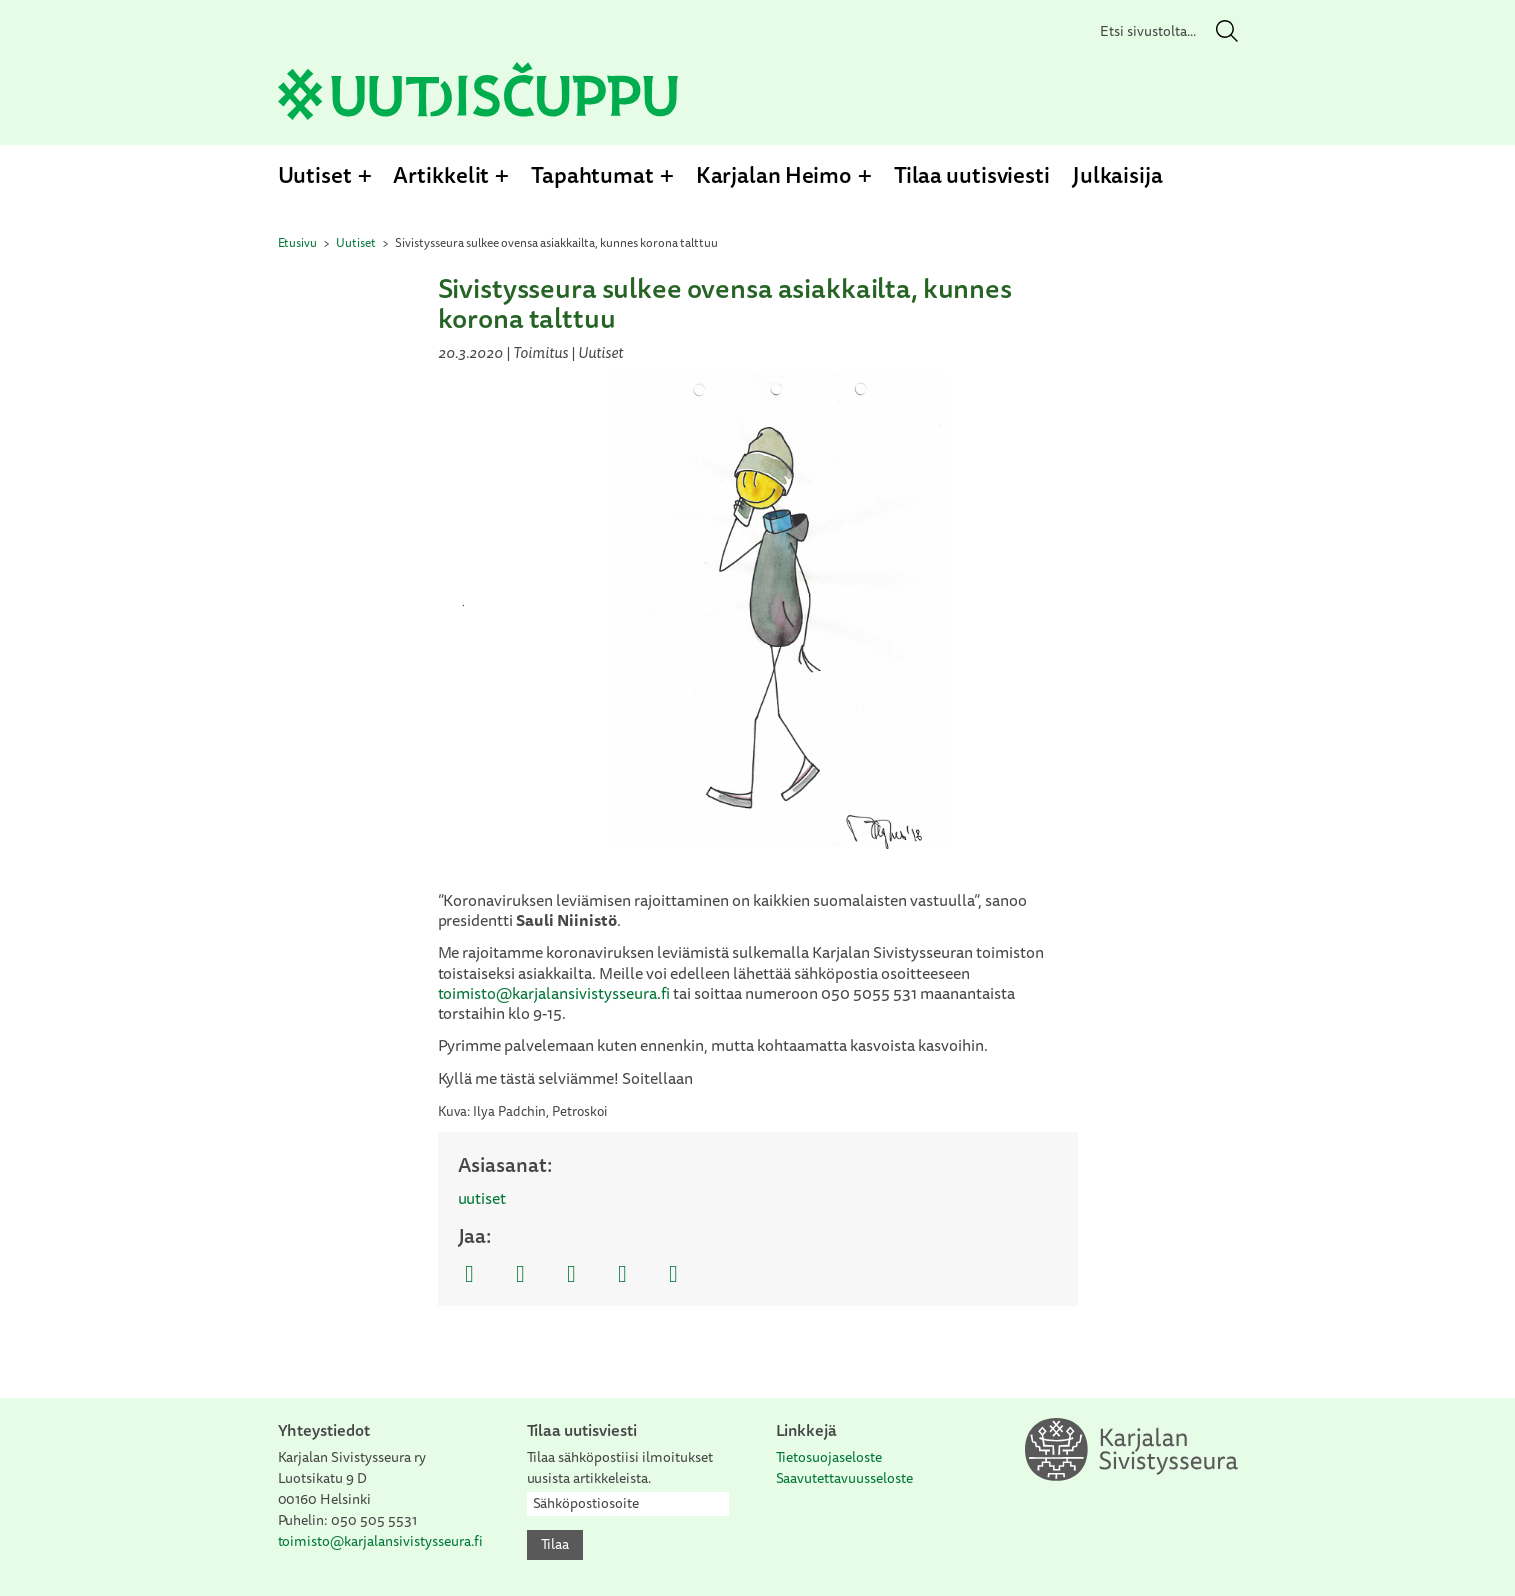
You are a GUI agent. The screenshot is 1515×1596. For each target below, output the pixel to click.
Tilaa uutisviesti (972, 174)
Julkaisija (1117, 174)
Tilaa (555, 1544)
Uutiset (315, 174)
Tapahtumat (592, 174)
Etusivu (298, 242)
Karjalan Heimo (774, 174)
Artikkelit (441, 174)
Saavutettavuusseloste (845, 1478)
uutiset (482, 1198)
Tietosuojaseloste (829, 1457)
